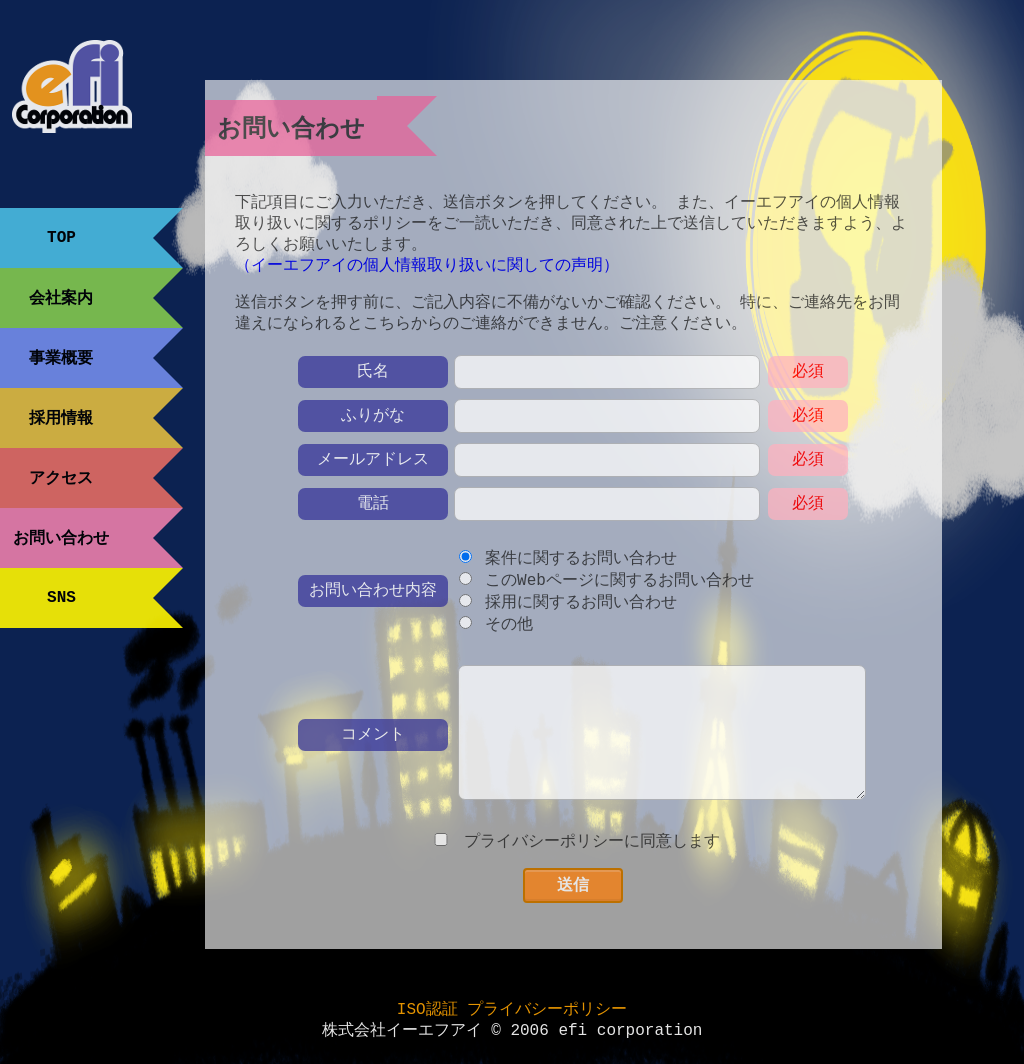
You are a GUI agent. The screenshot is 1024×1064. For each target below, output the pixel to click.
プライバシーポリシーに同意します (592, 859)
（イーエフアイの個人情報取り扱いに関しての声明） (427, 274)
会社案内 (61, 298)
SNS (61, 598)
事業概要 (61, 358)
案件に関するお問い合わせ (581, 572)
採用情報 (61, 418)
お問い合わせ (61, 538)
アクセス (61, 478)
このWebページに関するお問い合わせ (619, 595)
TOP (61, 238)
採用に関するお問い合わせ (581, 618)
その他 (509, 641)
